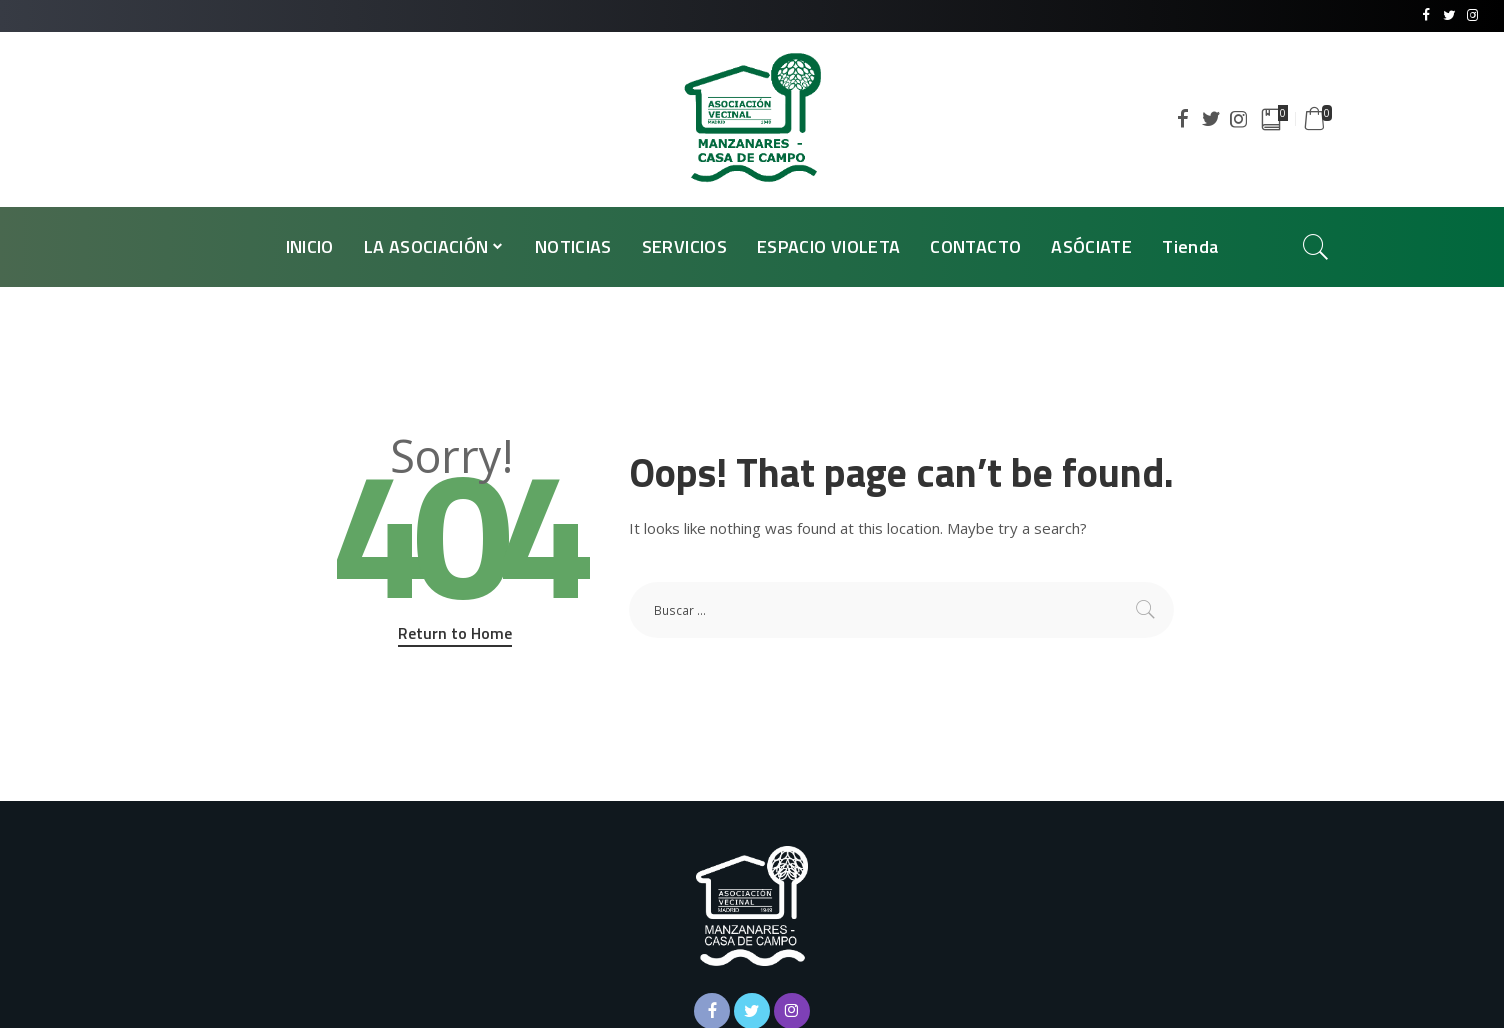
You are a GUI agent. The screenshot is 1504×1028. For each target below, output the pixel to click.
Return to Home (455, 633)
